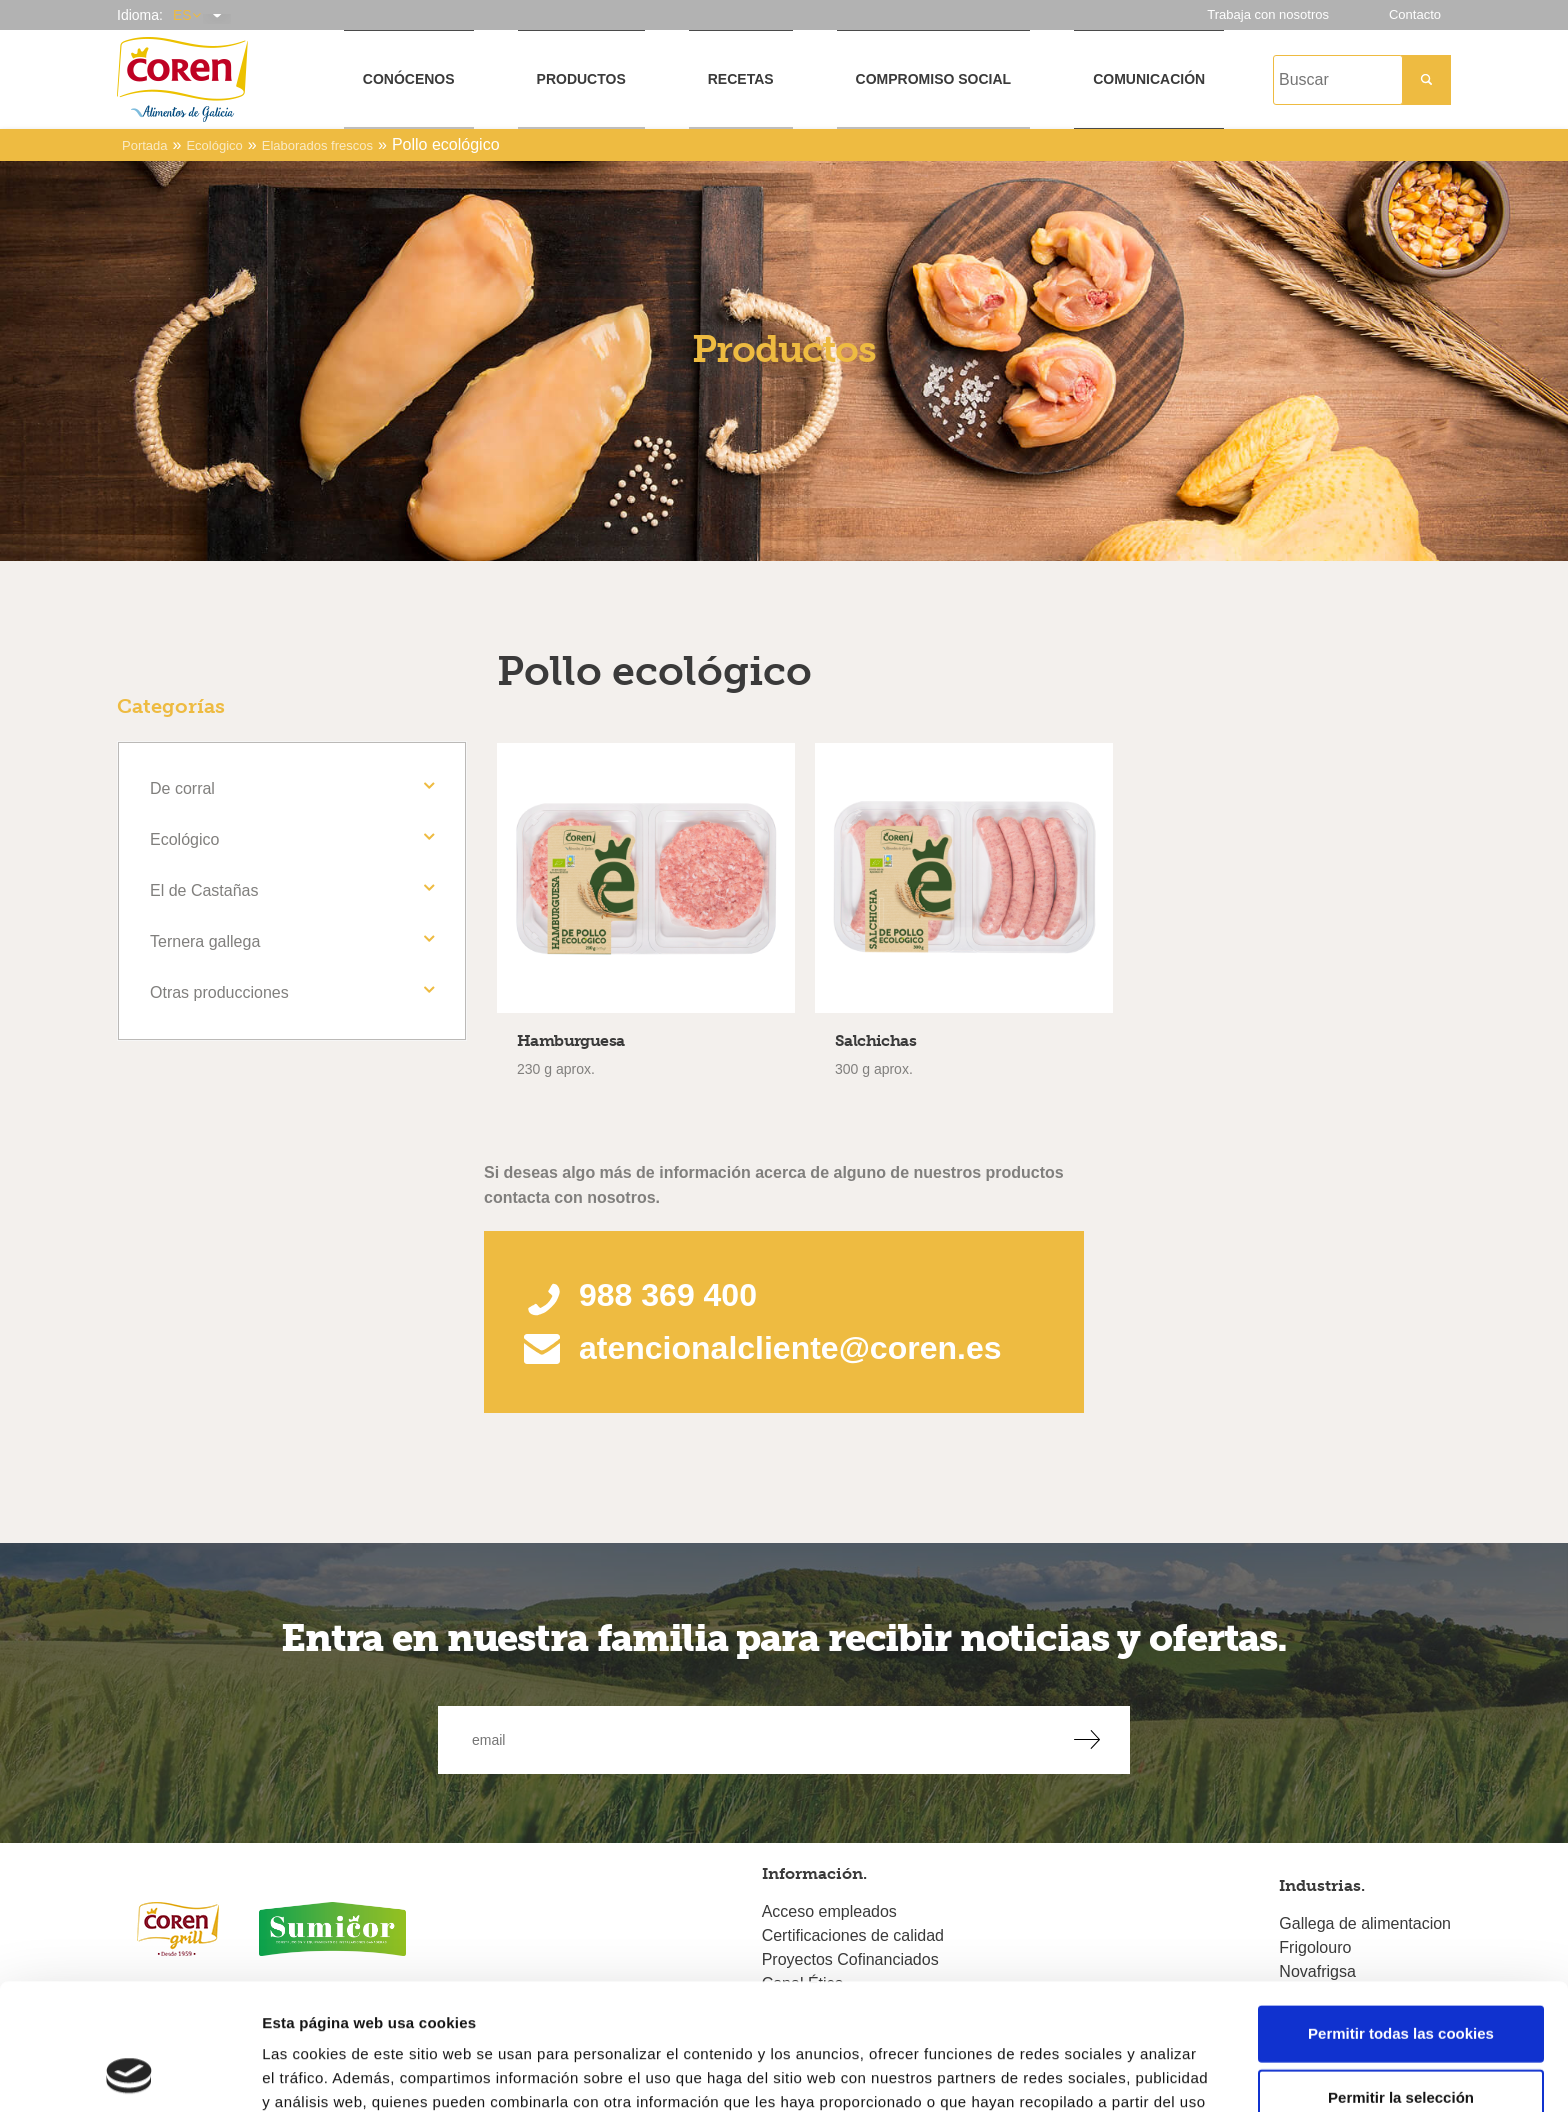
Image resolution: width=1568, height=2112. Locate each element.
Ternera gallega (205, 941)
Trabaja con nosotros (1268, 14)
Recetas (741, 79)
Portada (145, 145)
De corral (182, 788)
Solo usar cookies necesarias (1401, 2042)
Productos (581, 79)
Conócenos (409, 79)
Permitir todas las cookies (1401, 1914)
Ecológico (214, 145)
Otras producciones (219, 992)
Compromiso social (934, 79)
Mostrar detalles (1074, 2072)
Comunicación (1149, 79)
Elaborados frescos (317, 145)
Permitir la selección (1401, 1978)
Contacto (1415, 14)
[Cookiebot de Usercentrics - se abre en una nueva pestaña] (129, 2073)
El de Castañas (204, 890)
